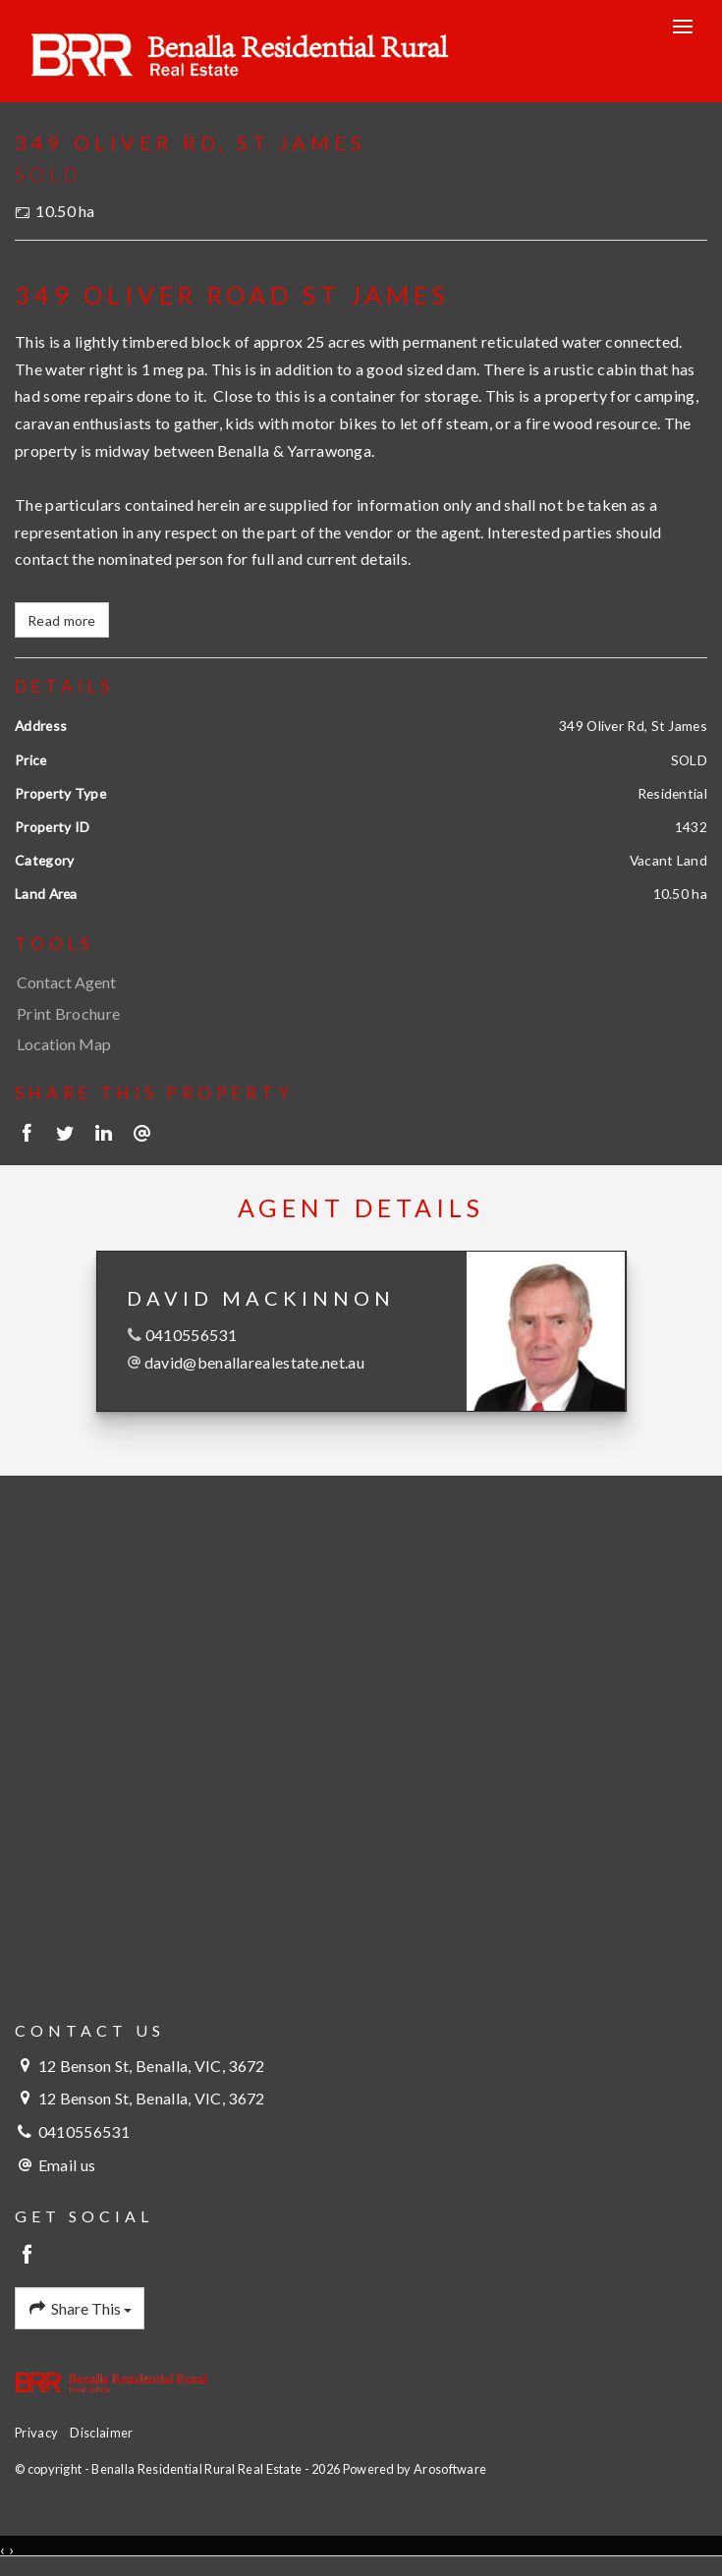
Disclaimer (101, 2432)
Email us (66, 2165)
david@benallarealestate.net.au (254, 1362)
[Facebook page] (28, 2255)
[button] (356, 1014)
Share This (80, 2309)
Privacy (36, 2432)
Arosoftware (450, 2469)
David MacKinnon (261, 1298)
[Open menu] (682, 26)
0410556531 (191, 1334)
